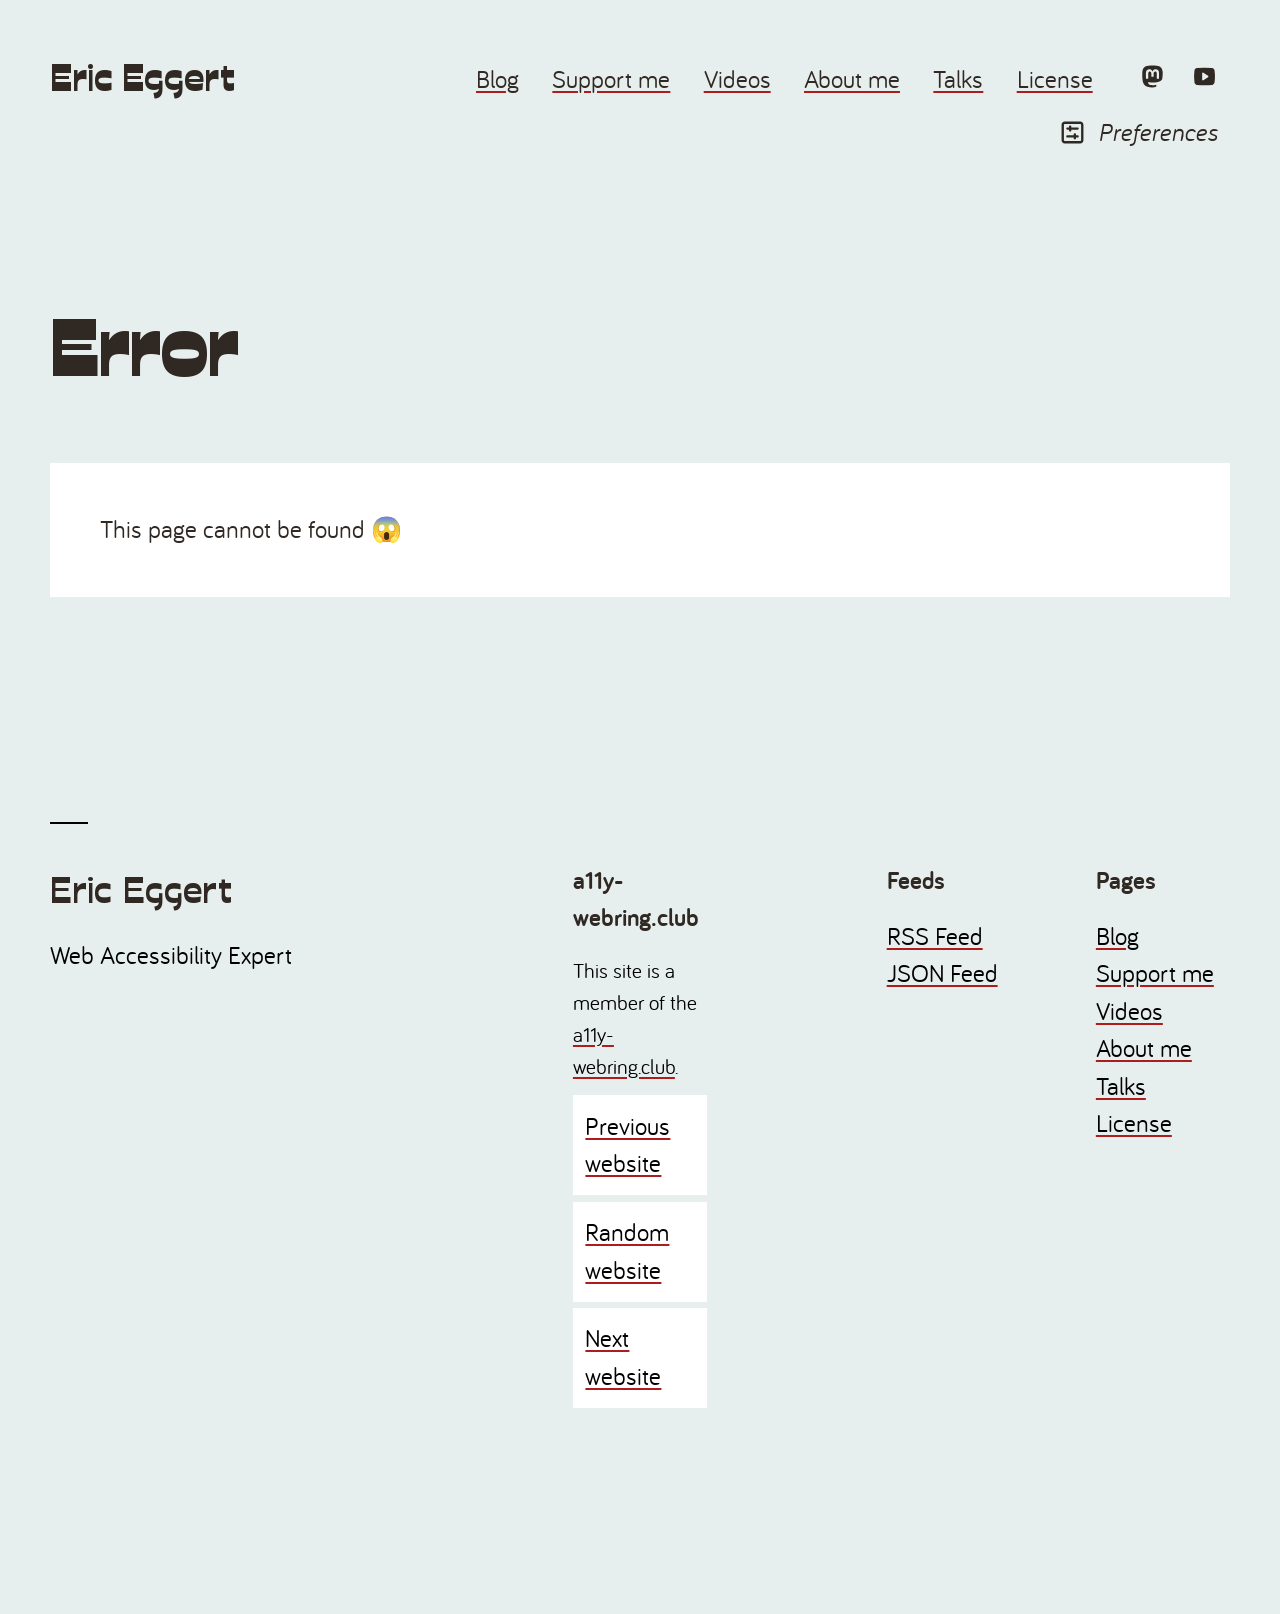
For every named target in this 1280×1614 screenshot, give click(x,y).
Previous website (627, 1145)
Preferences (1139, 132)
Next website (623, 1357)
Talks (958, 79)
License (1055, 79)
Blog (497, 79)
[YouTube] (1204, 76)
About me (852, 79)
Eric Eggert (142, 77)
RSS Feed (935, 936)
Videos (737, 79)
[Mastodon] (1152, 76)
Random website (627, 1251)
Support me (611, 79)
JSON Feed (942, 973)
